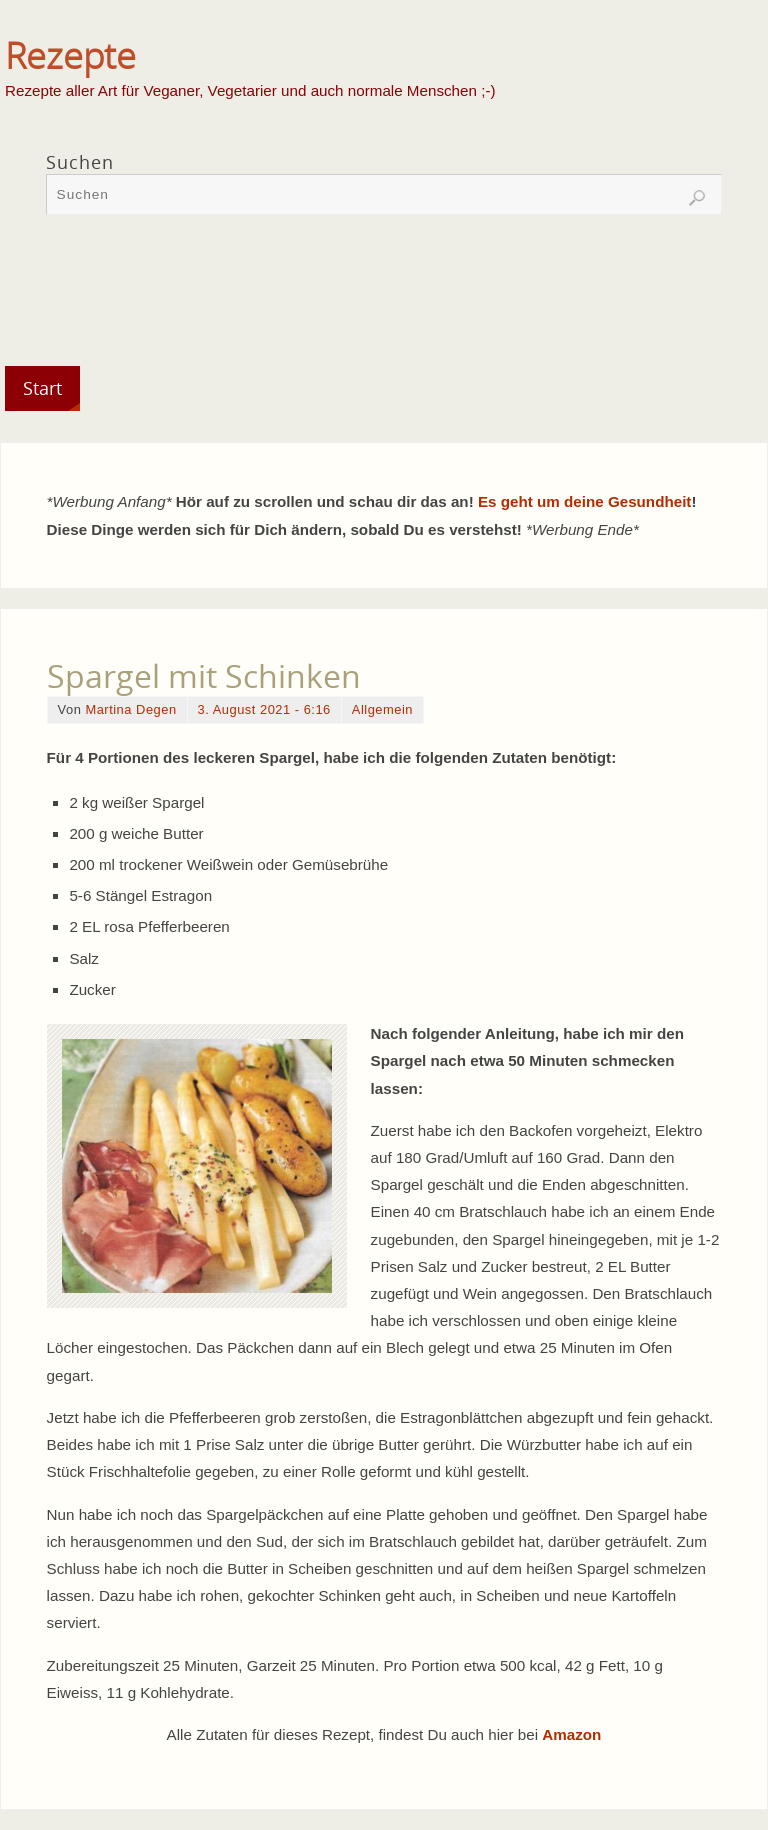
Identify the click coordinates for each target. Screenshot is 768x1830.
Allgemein (382, 709)
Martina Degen (130, 709)
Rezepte (70, 56)
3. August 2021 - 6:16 (264, 709)
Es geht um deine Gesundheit (585, 501)
